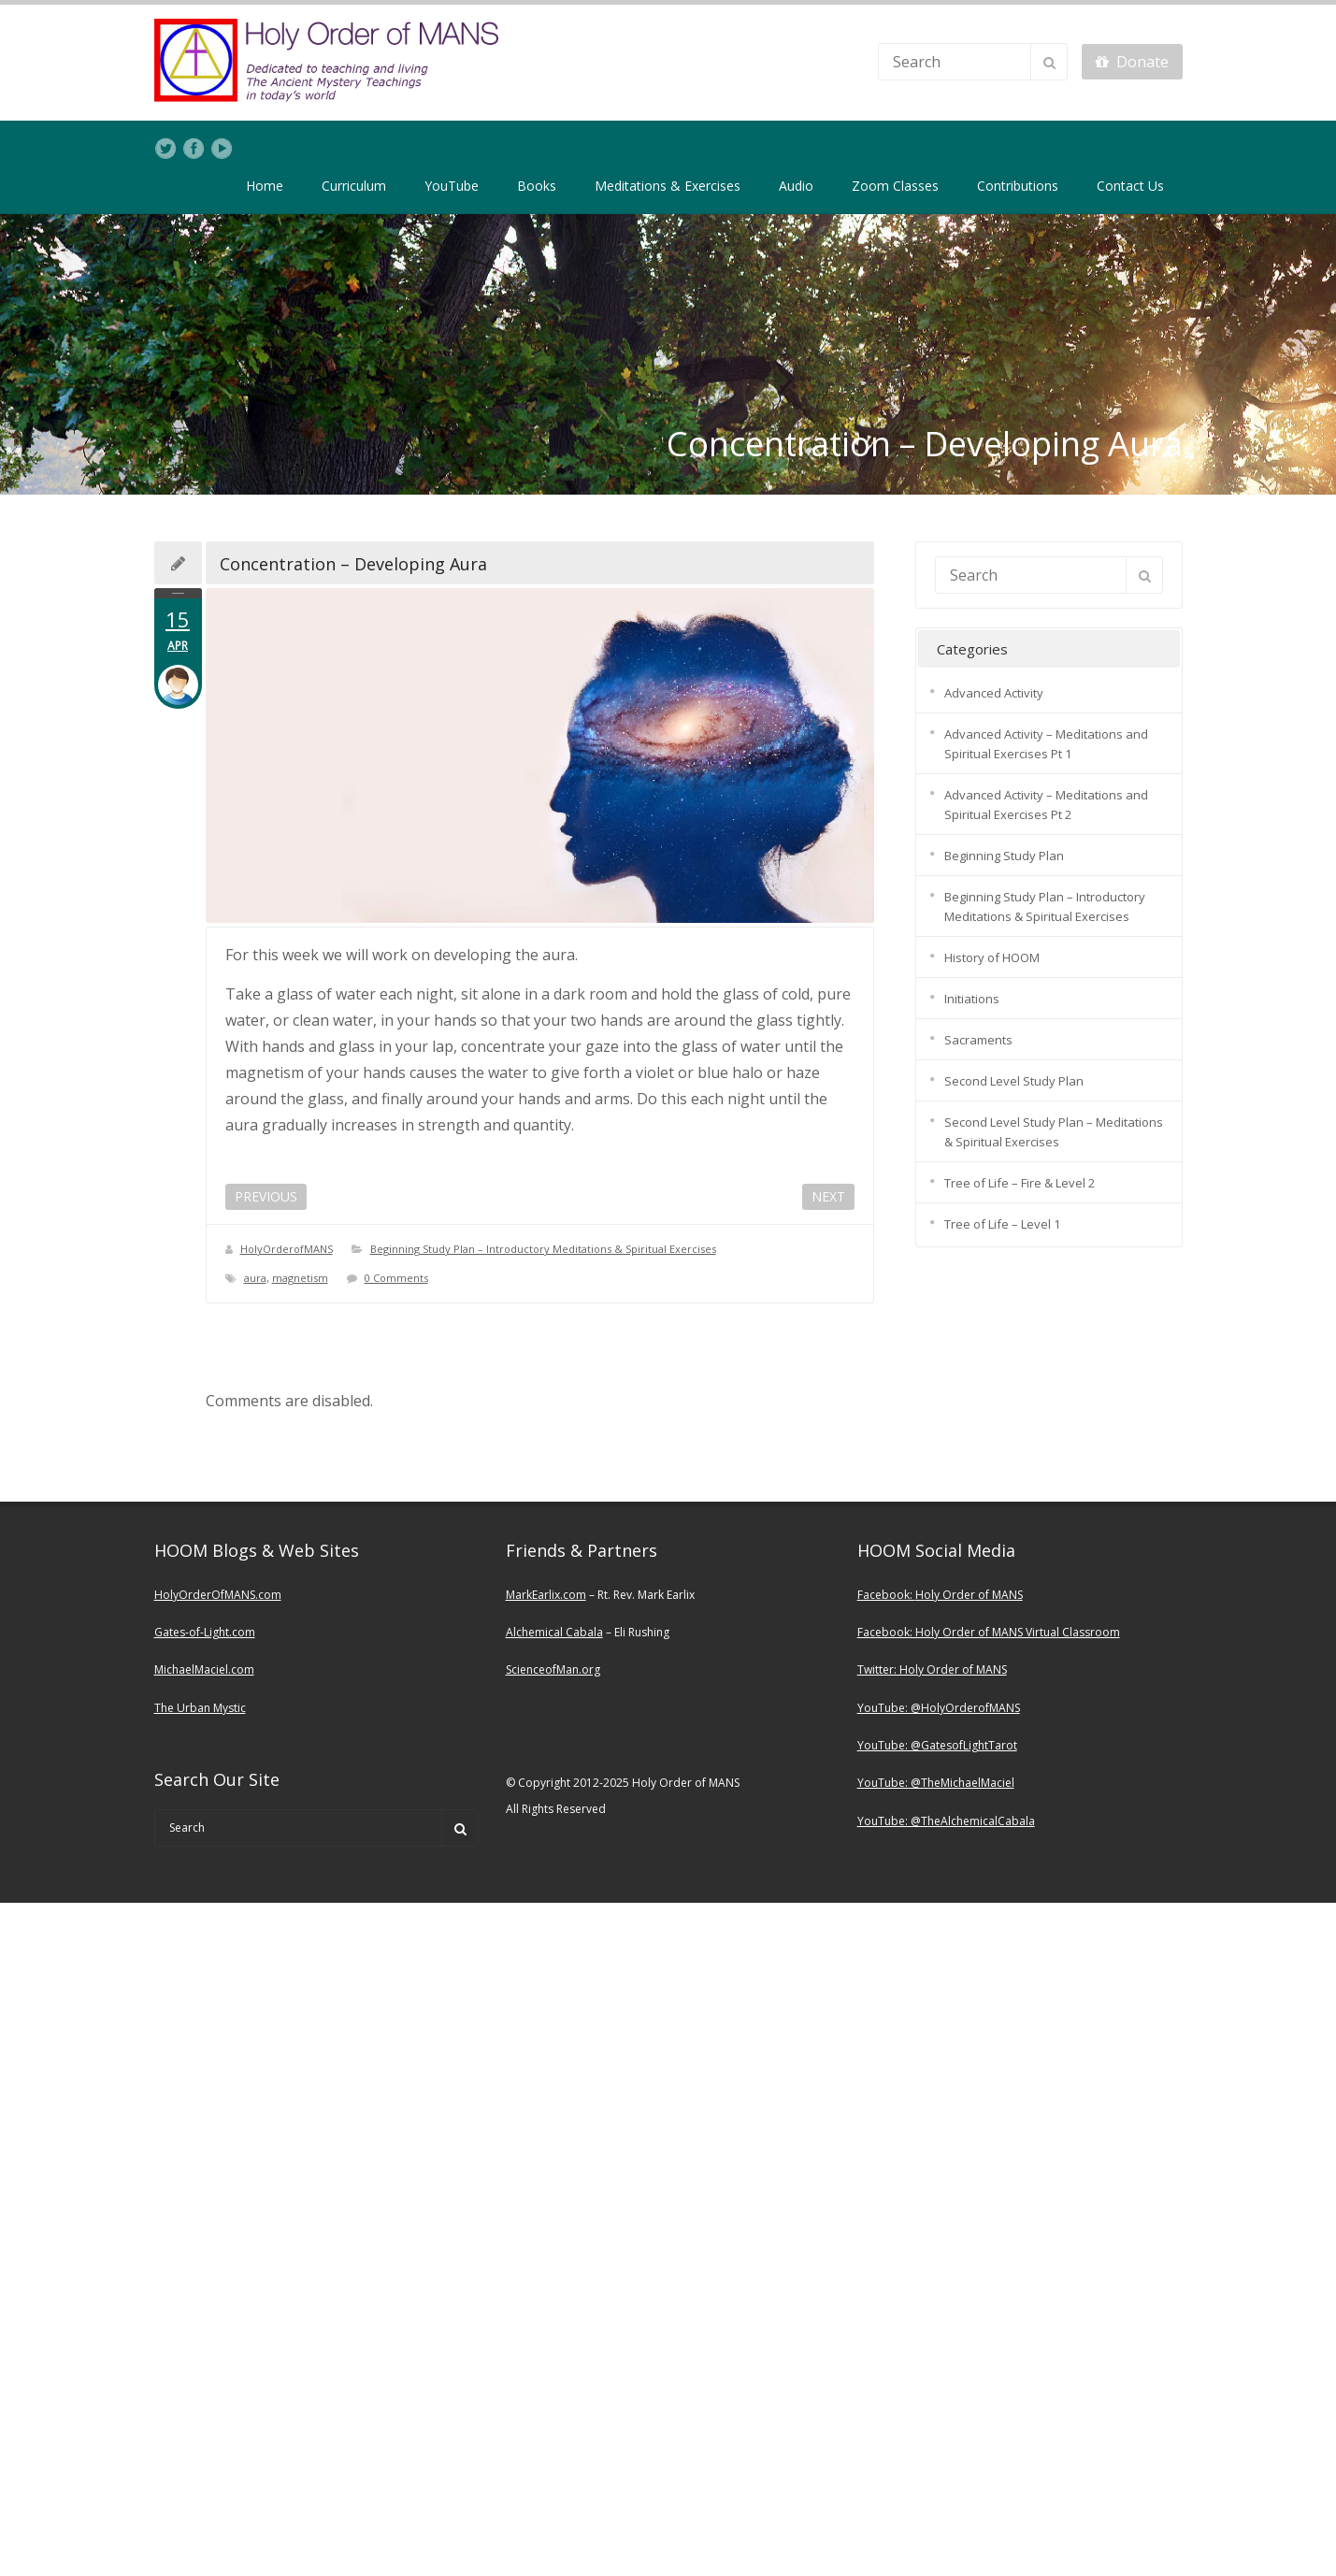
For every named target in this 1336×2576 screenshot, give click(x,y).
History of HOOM (992, 957)
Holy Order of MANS (969, 1595)
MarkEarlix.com (546, 1595)
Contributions (1017, 185)
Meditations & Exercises (667, 185)
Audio (796, 185)
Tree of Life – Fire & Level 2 (1019, 1182)
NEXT (828, 1196)
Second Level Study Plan (1014, 1080)
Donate (1132, 61)
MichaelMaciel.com (204, 1669)
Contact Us (1130, 185)
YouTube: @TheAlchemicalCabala (946, 1821)
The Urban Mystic (200, 1708)
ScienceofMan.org (553, 1669)
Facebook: (886, 1595)
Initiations (971, 998)
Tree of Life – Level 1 (1002, 1224)
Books (536, 185)
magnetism (300, 1278)
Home (264, 185)
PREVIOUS (266, 1196)
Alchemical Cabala (554, 1632)
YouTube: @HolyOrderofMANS (938, 1708)
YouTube (451, 185)
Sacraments (978, 1039)
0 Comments (396, 1278)
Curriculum (354, 185)
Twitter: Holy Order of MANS (932, 1669)
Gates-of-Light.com (204, 1632)
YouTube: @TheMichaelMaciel (935, 1783)
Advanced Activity (993, 692)
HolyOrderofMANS (286, 1249)
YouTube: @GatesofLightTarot (937, 1745)
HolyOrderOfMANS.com (217, 1595)
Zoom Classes (895, 185)
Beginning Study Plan (1004, 855)
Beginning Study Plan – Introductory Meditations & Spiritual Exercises (543, 1249)
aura (255, 1278)
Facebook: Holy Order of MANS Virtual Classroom (988, 1632)
